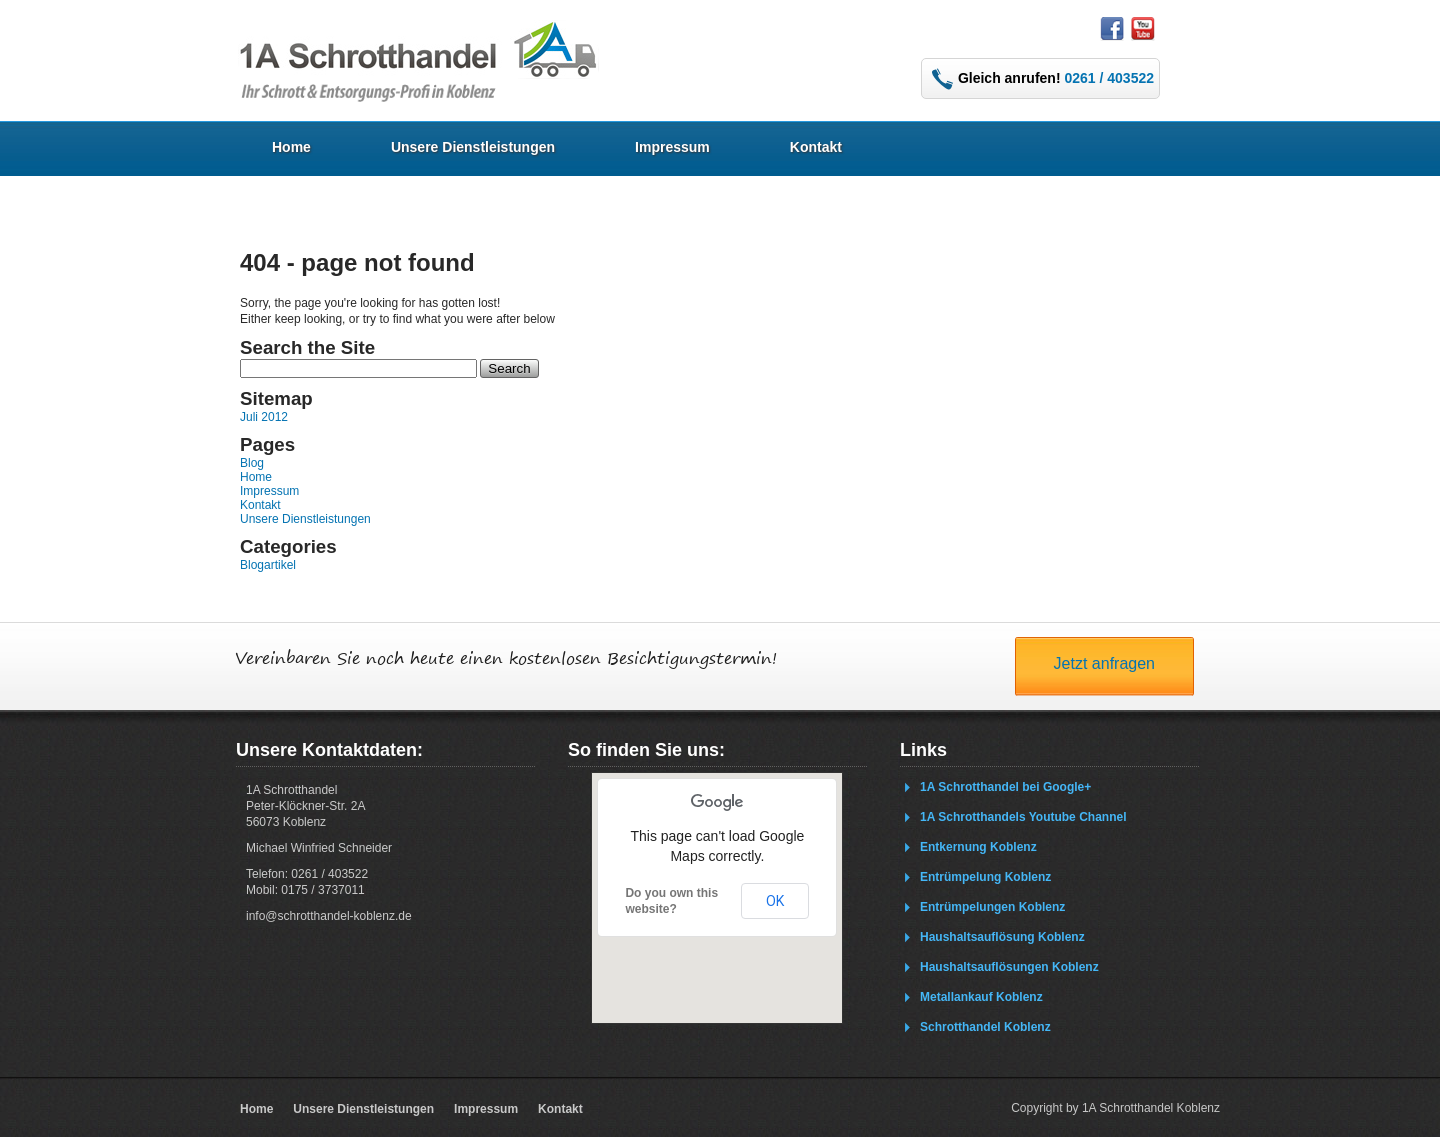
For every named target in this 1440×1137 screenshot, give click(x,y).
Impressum (672, 147)
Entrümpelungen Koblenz (992, 907)
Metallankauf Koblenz (981, 997)
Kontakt (816, 147)
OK (775, 901)
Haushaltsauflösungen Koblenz (1009, 967)
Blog (252, 463)
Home (291, 147)
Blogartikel (268, 565)
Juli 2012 (264, 417)
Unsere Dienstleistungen (473, 147)
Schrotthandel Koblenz (985, 1027)
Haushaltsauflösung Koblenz (1002, 937)
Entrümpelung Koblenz (985, 877)
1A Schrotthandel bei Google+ (1005, 787)
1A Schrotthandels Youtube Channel (1023, 817)
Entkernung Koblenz (978, 847)
